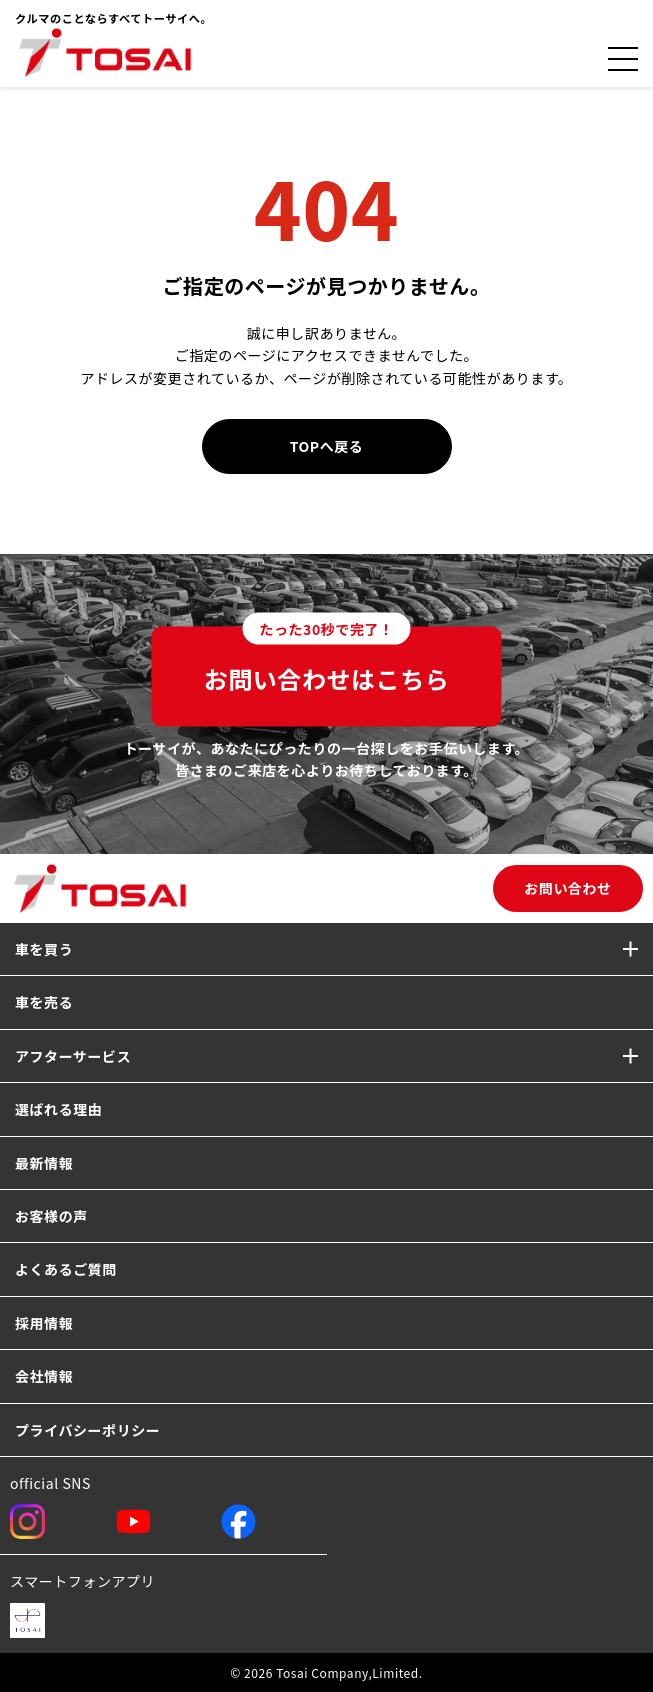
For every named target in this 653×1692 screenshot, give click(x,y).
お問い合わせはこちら (327, 660)
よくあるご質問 (66, 1269)
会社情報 (44, 1376)
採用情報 (44, 1323)
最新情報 (44, 1163)
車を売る (44, 1002)
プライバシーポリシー (87, 1430)
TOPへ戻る (327, 446)
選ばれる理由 (58, 1109)
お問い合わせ (567, 888)
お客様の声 (51, 1216)
